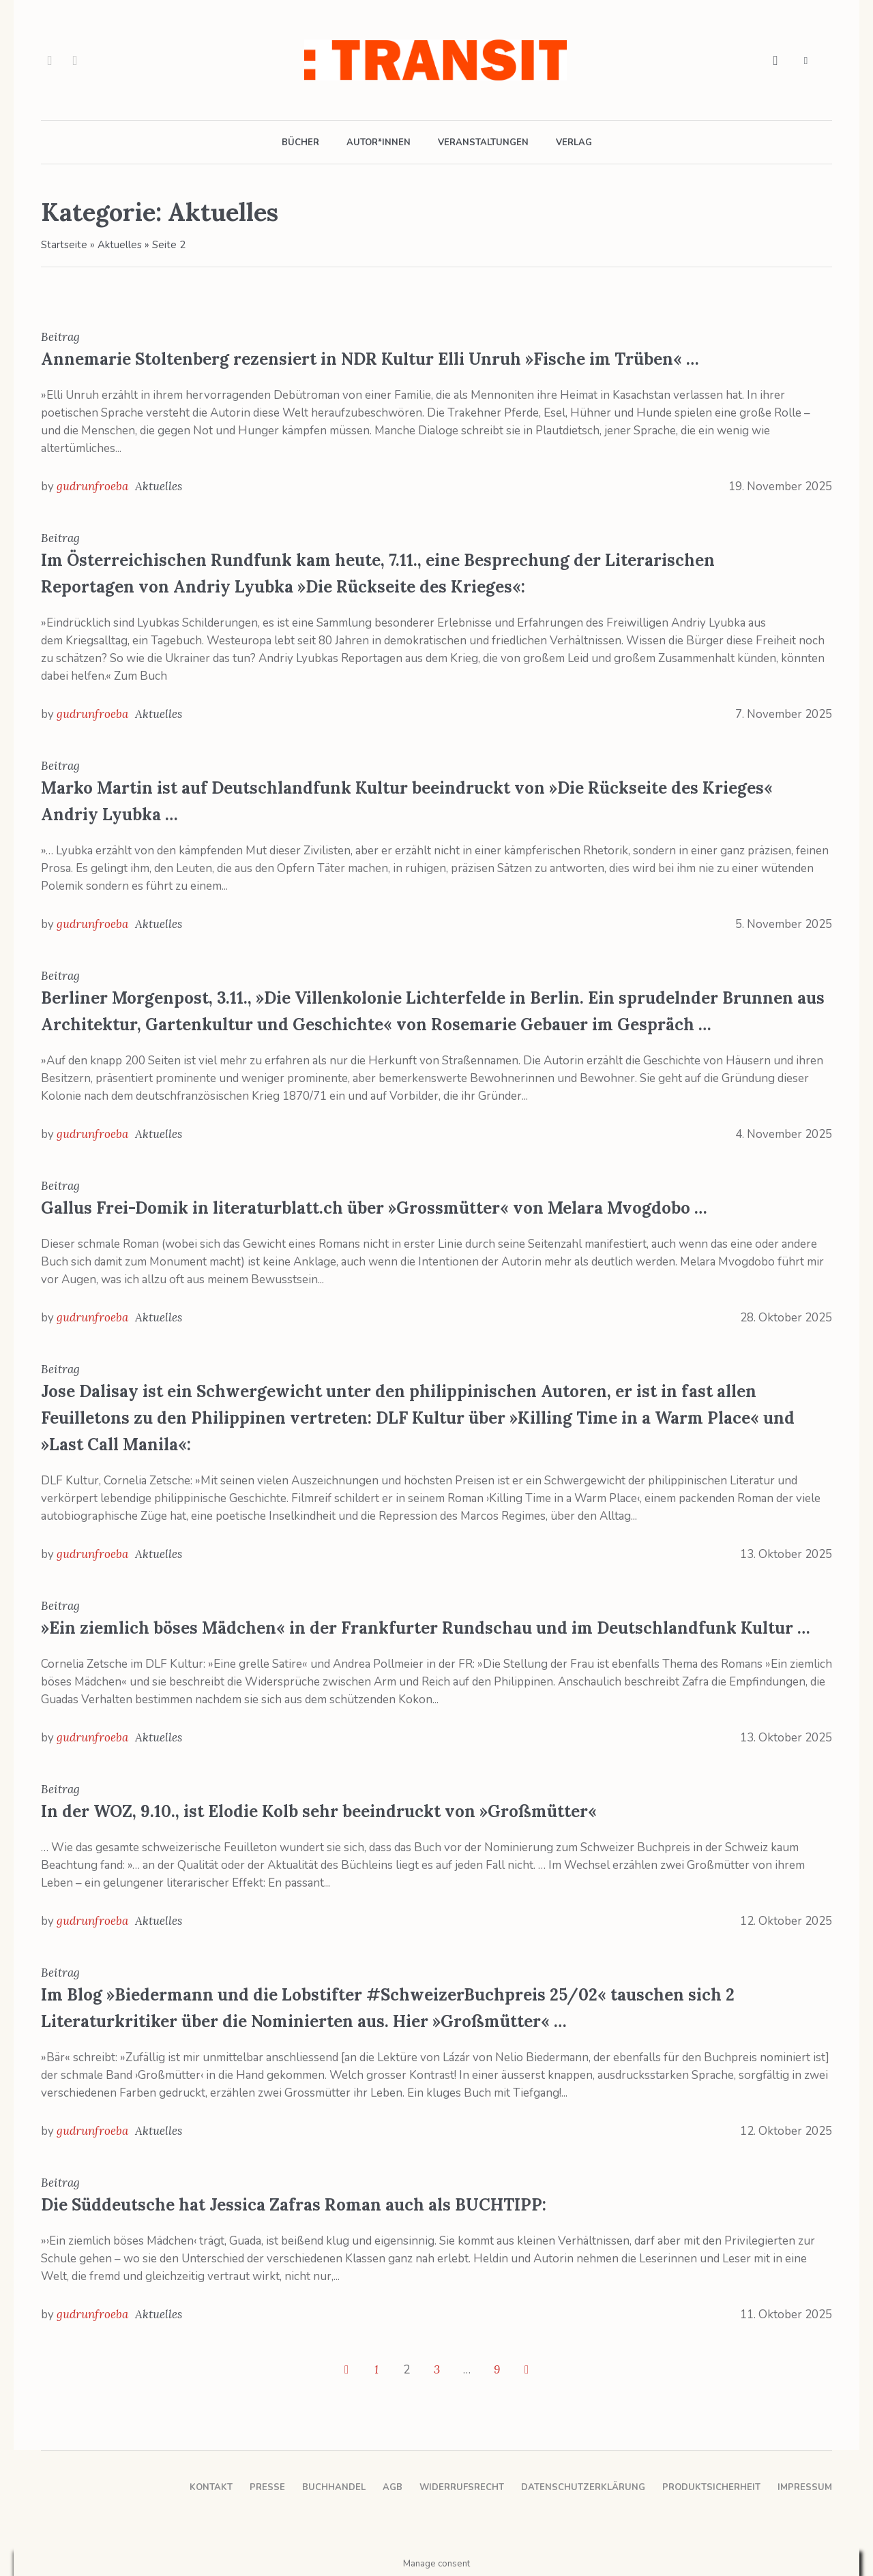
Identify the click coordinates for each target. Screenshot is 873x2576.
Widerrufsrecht (461, 2487)
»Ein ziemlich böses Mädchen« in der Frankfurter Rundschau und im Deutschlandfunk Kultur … (425, 1627)
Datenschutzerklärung (583, 2487)
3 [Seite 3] (437, 2369)
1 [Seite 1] (376, 2369)
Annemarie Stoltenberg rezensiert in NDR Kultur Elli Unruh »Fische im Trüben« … (370, 359)
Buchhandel (334, 2487)
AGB (392, 2487)
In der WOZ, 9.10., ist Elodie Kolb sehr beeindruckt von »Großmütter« (319, 1811)
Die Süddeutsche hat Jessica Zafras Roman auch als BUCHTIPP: (293, 2204)
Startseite (64, 245)
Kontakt (211, 2487)
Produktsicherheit (711, 2487)
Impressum (805, 2487)
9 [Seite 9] (497, 2369)
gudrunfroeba (92, 486)
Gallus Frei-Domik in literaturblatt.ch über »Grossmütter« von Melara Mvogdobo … (374, 1207)
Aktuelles (120, 245)
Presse (267, 2487)
